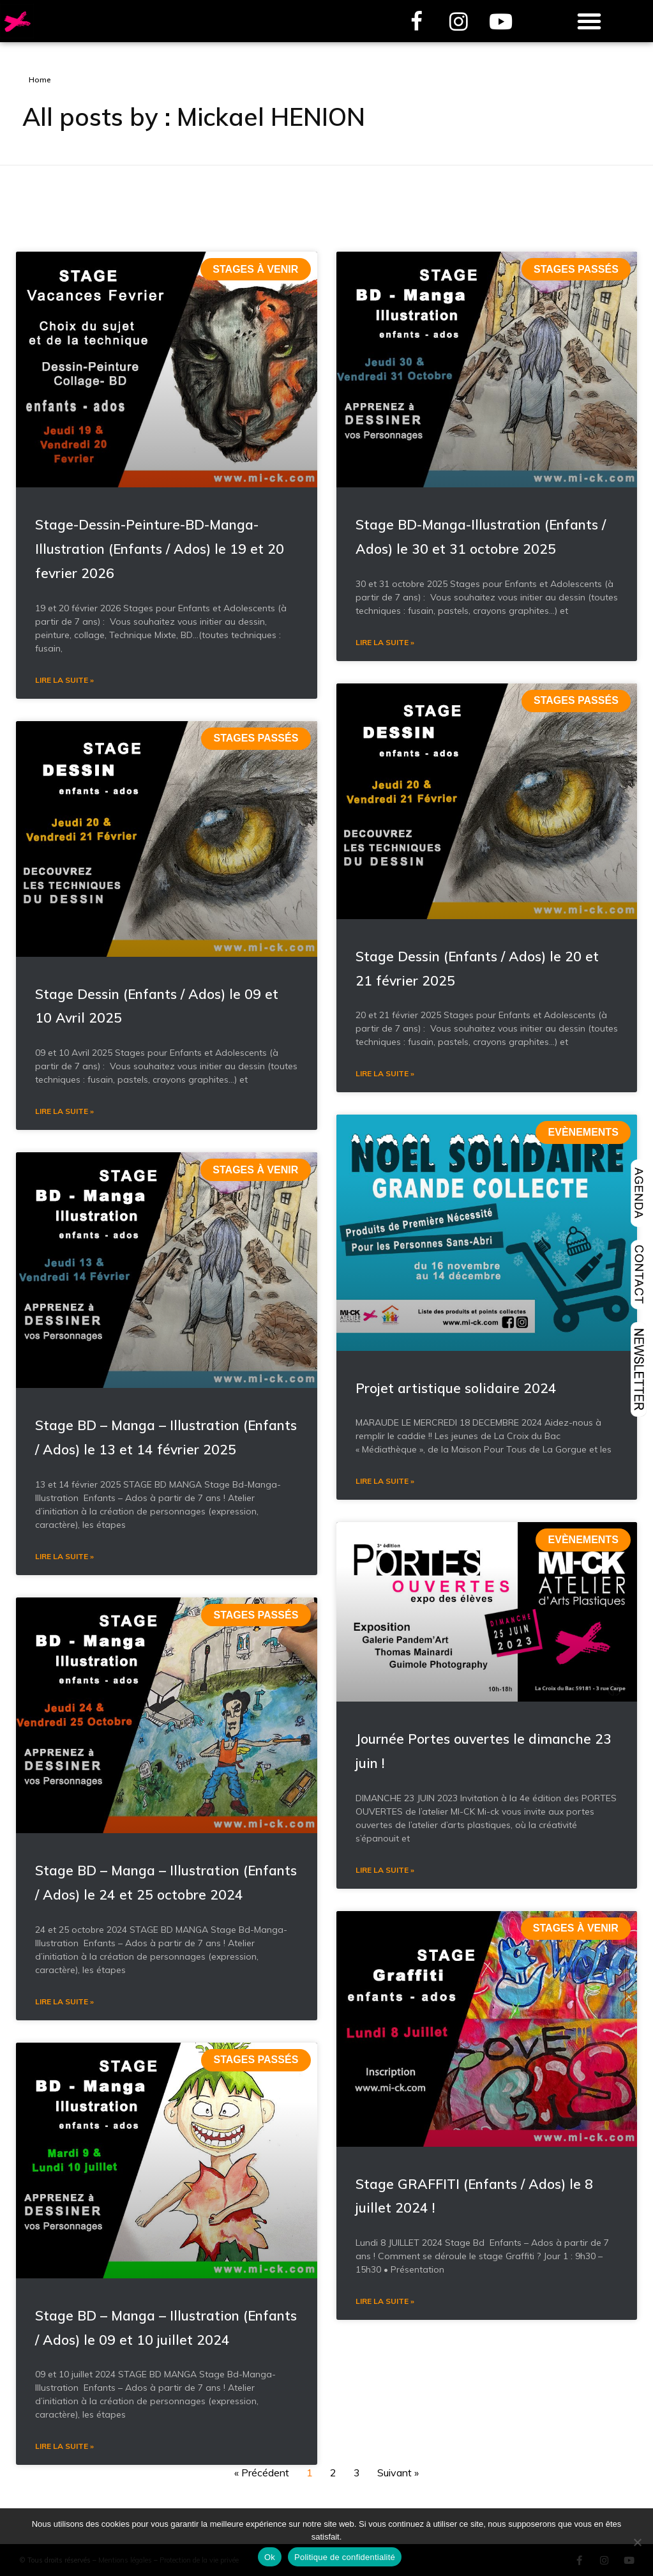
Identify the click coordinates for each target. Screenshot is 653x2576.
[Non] (637, 2542)
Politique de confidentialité (344, 2557)
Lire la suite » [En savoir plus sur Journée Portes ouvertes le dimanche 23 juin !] (385, 2194)
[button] (589, 21)
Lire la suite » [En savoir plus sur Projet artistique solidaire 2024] (385, 1806)
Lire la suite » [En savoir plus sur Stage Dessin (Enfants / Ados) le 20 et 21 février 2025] (385, 1398)
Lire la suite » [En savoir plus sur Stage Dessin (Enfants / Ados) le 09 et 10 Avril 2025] (64, 1436)
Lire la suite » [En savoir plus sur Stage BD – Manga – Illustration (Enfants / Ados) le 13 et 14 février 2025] (64, 1881)
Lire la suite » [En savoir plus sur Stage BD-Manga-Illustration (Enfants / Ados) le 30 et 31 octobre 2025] (385, 967)
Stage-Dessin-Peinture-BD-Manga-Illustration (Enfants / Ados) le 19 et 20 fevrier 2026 (159, 873)
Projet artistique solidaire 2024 (456, 1712)
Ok (269, 2557)
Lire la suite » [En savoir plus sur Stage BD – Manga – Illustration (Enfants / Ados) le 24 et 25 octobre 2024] (64, 2326)
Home (40, 79)
